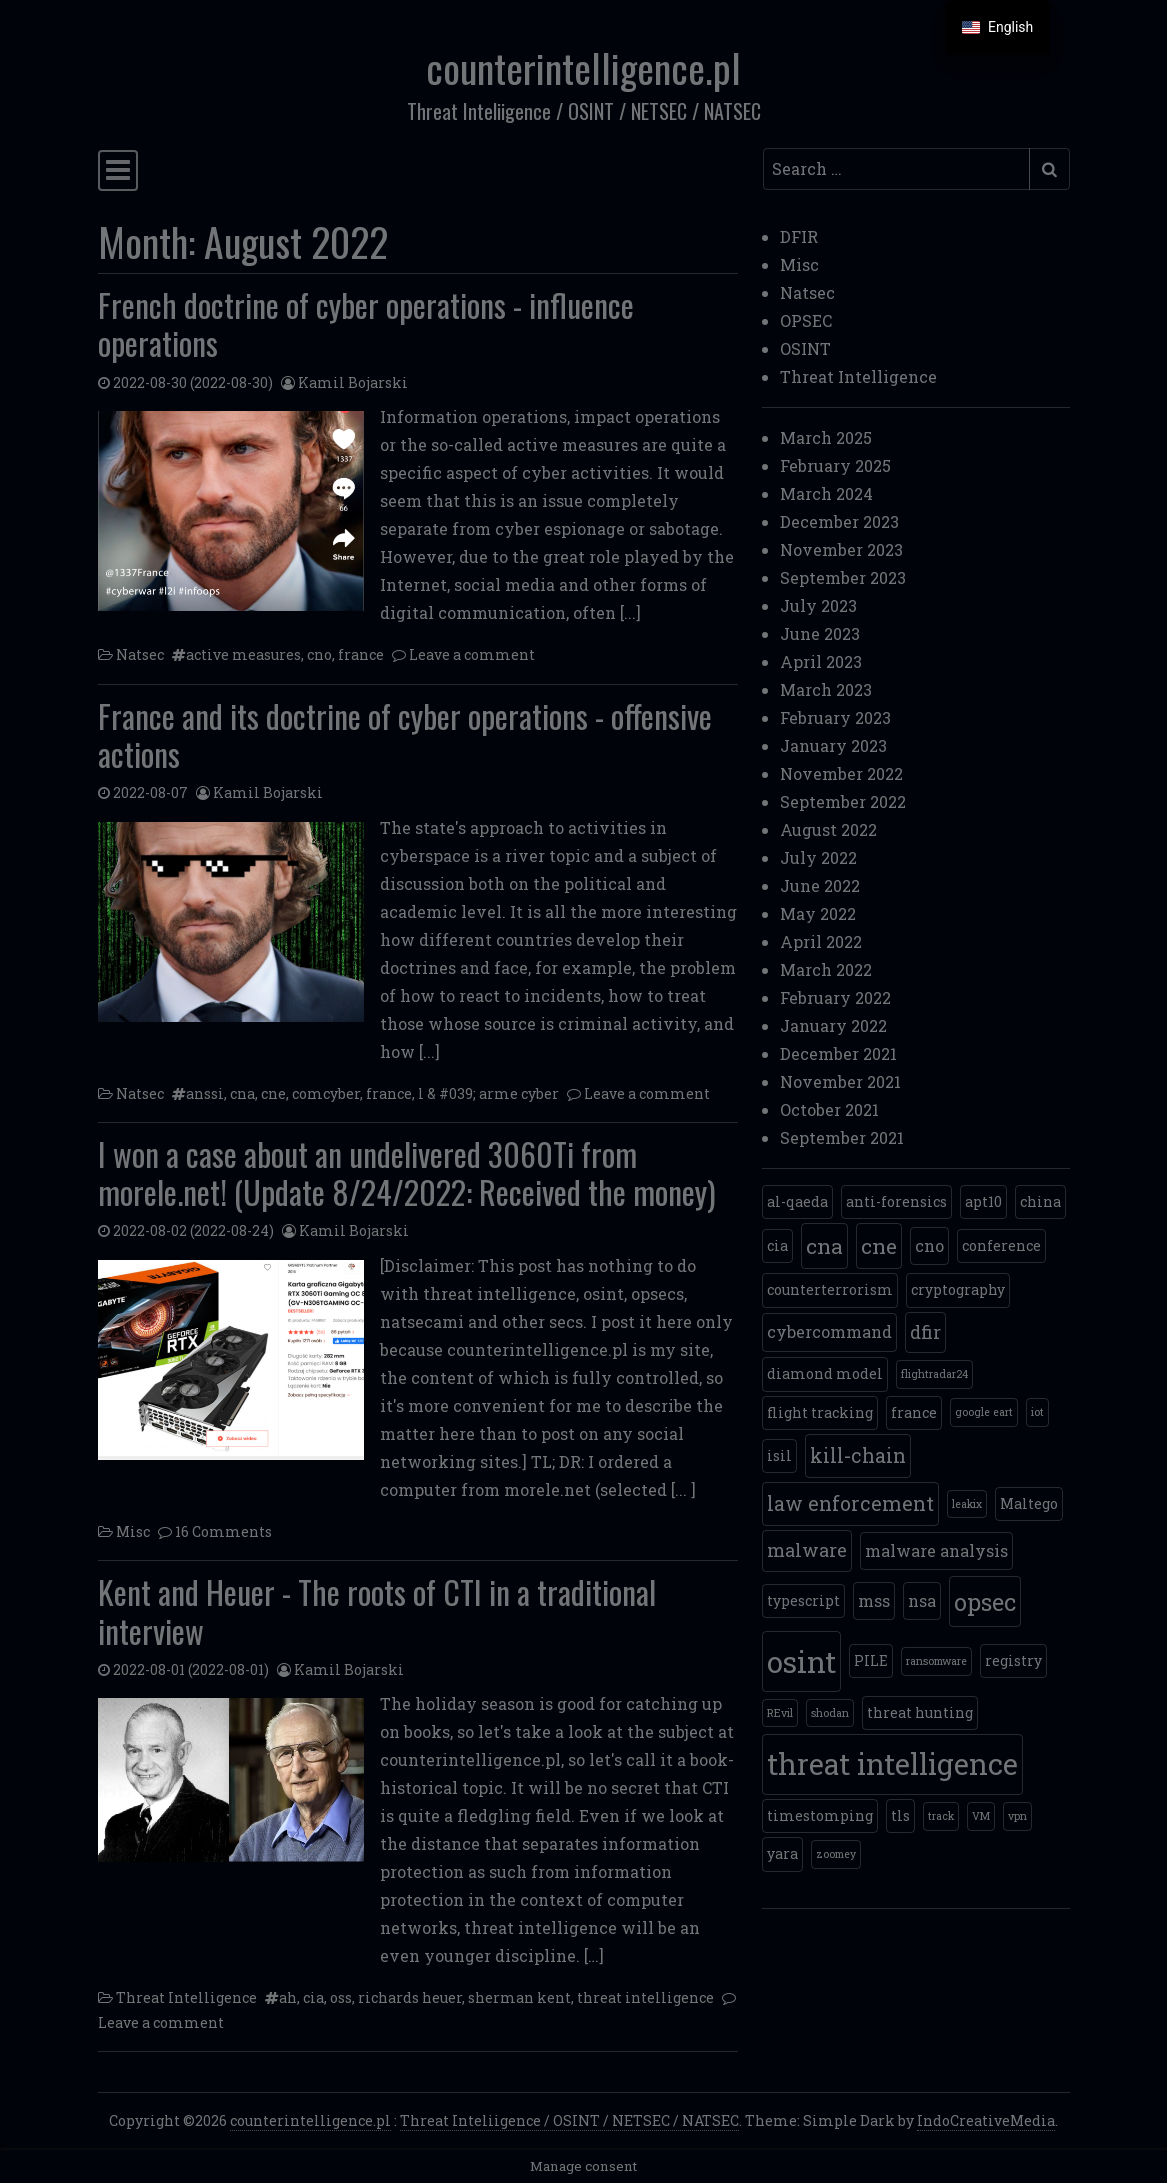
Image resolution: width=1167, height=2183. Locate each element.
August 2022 (828, 829)
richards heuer (410, 1997)
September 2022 (843, 801)
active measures (243, 654)
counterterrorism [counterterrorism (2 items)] (830, 1289)
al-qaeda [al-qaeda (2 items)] (797, 1201)
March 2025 (826, 437)
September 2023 (843, 577)
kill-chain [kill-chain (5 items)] (858, 1455)
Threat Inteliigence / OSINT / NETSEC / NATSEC (569, 2120)
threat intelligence (645, 1997)
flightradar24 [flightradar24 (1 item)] (934, 1374)
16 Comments (223, 1531)
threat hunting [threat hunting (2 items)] (920, 1712)
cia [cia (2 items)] (777, 1245)
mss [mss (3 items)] (874, 1600)
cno (319, 654)
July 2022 (818, 857)
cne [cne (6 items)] (879, 1246)
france (361, 654)
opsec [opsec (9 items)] (985, 1601)
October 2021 (829, 1109)
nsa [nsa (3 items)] (922, 1600)
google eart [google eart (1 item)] (984, 1412)
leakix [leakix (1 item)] (967, 1504)
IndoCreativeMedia (986, 2120)
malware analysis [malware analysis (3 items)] (936, 1550)
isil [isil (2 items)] (779, 1455)
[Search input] (896, 169)
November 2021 (840, 1081)
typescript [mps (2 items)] (803, 1600)
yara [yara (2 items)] (782, 1853)
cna (242, 1093)
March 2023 (826, 689)
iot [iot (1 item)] (1037, 1412)
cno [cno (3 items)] (929, 1245)
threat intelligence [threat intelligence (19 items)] (892, 1764)
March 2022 (826, 969)
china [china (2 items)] (1040, 1201)
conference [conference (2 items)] (1001, 1245)
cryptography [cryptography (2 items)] (958, 1289)
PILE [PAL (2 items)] (871, 1660)
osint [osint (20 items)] (801, 1661)
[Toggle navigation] (118, 170)
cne (273, 1093)
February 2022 (835, 997)
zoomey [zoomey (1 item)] (836, 1854)
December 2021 (838, 1053)
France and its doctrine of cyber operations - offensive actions (405, 734)
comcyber (326, 1093)
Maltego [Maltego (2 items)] (1029, 1503)
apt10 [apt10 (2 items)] (983, 1201)
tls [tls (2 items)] (900, 1815)
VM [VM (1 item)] (981, 1816)
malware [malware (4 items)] (807, 1550)
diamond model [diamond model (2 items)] (825, 1373)
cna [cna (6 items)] (824, 1246)
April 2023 (821, 661)
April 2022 (821, 941)
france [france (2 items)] (914, 1412)
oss (341, 1997)
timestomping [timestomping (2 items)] (820, 1815)
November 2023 (841, 549)
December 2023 (839, 521)
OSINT (805, 348)
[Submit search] (1049, 169)
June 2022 (820, 885)
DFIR (799, 236)
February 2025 (835, 465)
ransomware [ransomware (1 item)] (936, 1661)
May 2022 (818, 913)
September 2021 (842, 1137)
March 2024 (826, 493)
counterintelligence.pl (583, 67)
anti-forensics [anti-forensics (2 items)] (896, 1201)
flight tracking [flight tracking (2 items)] (820, 1412)
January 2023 (833, 745)
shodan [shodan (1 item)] (830, 1713)
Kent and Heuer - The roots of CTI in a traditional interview (377, 1610)
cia (313, 1997)
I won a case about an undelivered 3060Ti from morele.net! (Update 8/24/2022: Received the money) (407, 1172)
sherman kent (519, 1997)
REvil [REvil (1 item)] (780, 1713)
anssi (205, 1093)
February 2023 (835, 717)
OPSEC (806, 320)
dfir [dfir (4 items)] (925, 1332)
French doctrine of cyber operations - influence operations (366, 323)
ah (288, 1997)
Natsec (140, 654)
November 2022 (841, 773)
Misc (133, 1531)
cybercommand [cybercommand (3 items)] (829, 1331)
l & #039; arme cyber (488, 1093)
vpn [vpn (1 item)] (1017, 1816)
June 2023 (820, 633)
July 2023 (818, 605)
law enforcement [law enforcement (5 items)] (850, 1503)
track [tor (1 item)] (941, 1816)
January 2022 (833, 1025)
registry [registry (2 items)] (1013, 1660)
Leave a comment (472, 654)
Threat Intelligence (186, 1997)
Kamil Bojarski (353, 382)
